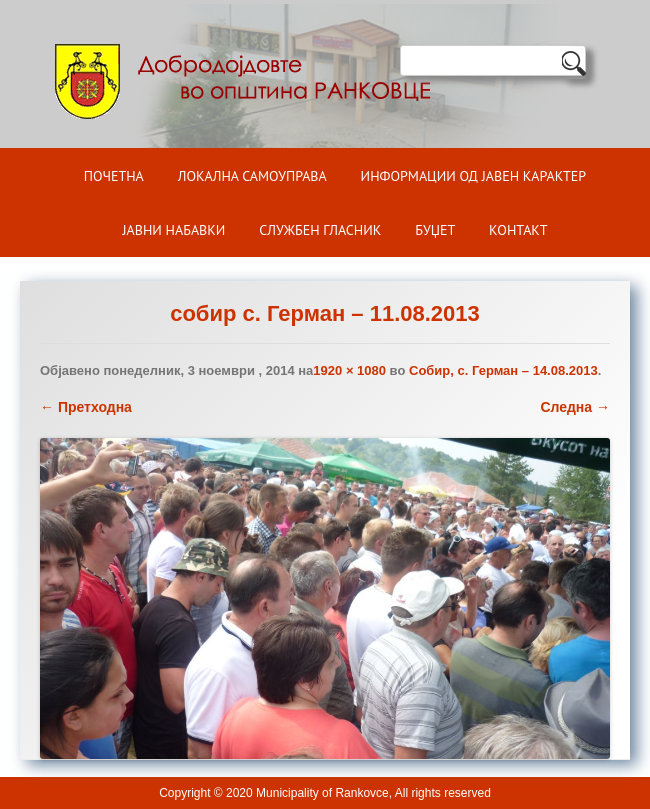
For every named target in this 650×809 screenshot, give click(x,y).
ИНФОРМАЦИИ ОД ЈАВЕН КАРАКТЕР (474, 176)
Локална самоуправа (252, 176)
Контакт (518, 230)
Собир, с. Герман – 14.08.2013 (503, 370)
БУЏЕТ (435, 230)
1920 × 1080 (349, 370)
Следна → (575, 407)
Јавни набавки (173, 230)
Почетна (114, 176)
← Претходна (86, 407)
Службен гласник (320, 230)
